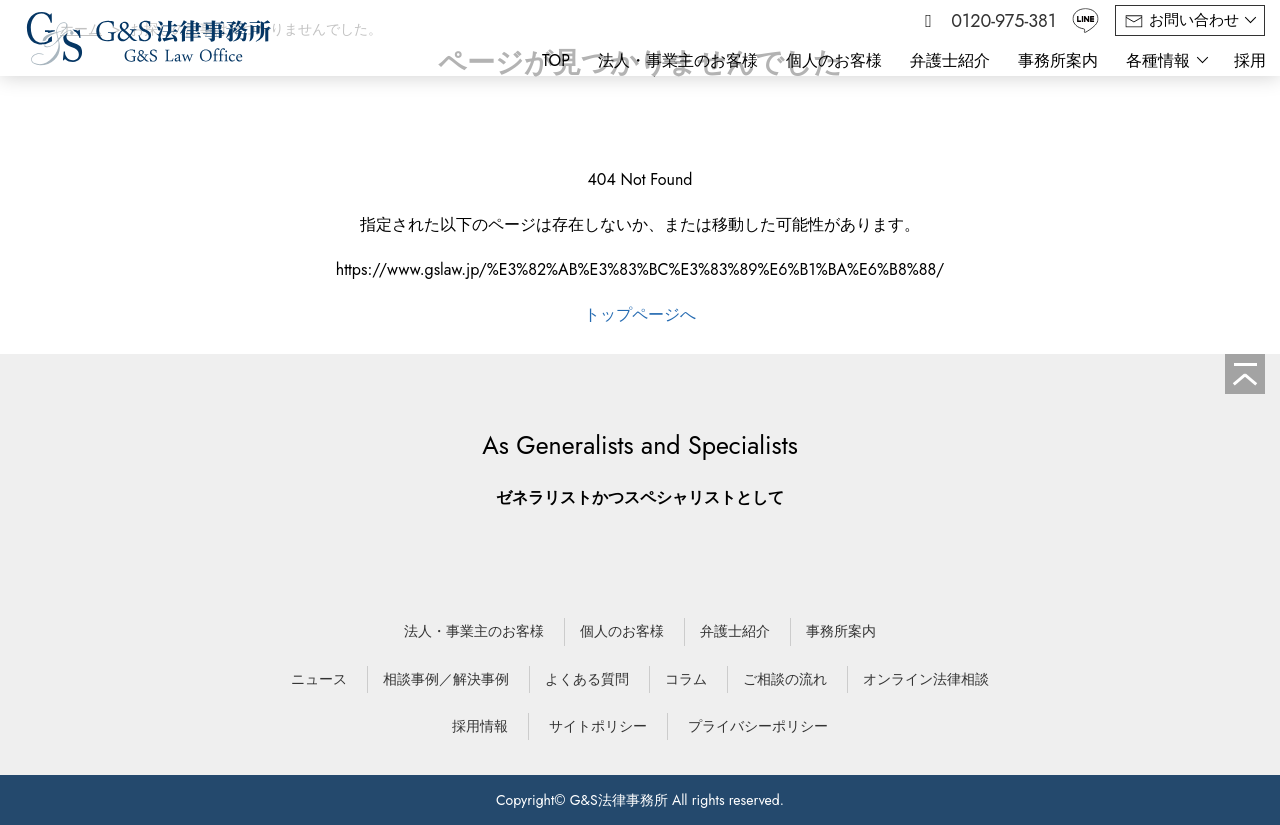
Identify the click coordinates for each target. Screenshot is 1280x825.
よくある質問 (587, 679)
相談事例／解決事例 (446, 679)
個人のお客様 (834, 60)
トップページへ (640, 314)
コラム (686, 679)
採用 (1250, 60)
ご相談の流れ (785, 679)
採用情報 (480, 726)
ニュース (319, 679)
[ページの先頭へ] (1245, 374)
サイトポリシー (598, 726)
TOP (556, 60)
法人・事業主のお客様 (678, 60)
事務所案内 (1058, 60)
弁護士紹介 (950, 60)
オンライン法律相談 (926, 679)
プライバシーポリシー (758, 726)
